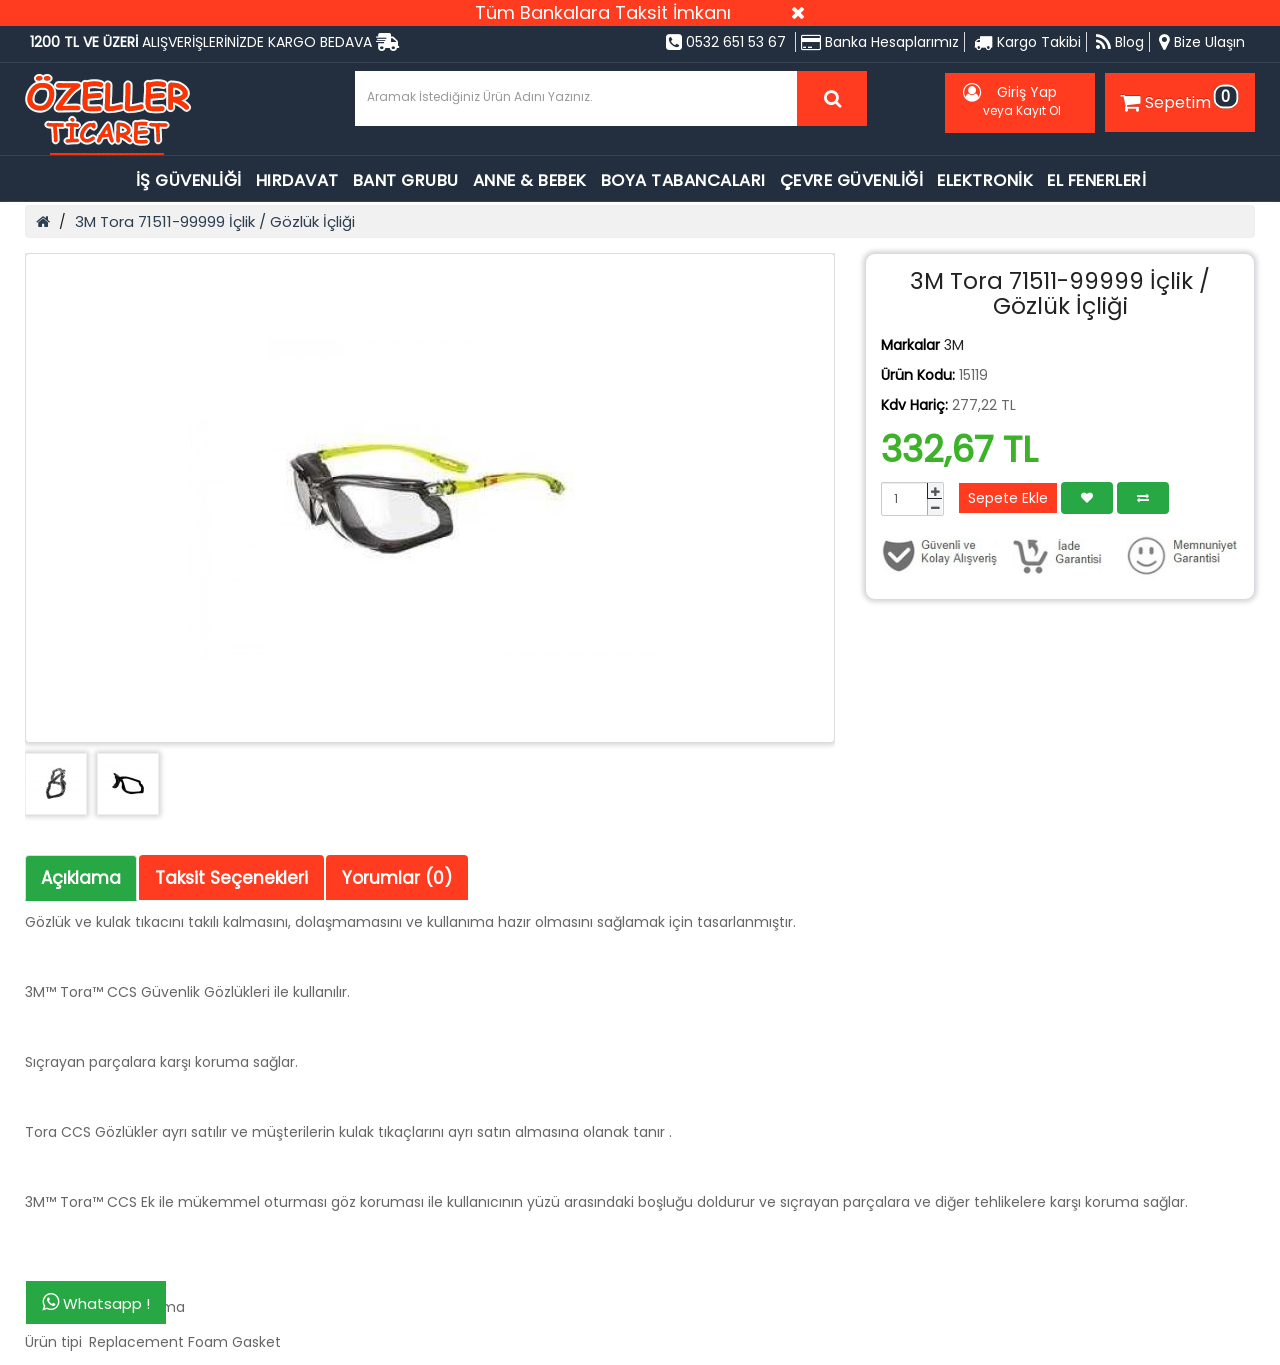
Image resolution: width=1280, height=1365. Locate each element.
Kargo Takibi (1027, 42)
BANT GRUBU (406, 180)
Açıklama (81, 878)
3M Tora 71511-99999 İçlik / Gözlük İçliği (215, 221)
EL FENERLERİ (1096, 180)
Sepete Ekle (1008, 498)
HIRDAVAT (297, 180)
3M (954, 345)
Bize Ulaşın (1202, 42)
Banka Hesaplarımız (880, 42)
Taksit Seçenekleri (231, 878)
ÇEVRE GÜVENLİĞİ (852, 180)
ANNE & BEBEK (530, 180)
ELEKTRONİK (985, 180)
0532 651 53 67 (726, 42)
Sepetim (1177, 99)
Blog (1120, 42)
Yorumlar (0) (397, 878)
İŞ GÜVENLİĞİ (189, 180)
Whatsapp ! (96, 1303)
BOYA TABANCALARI (683, 180)
